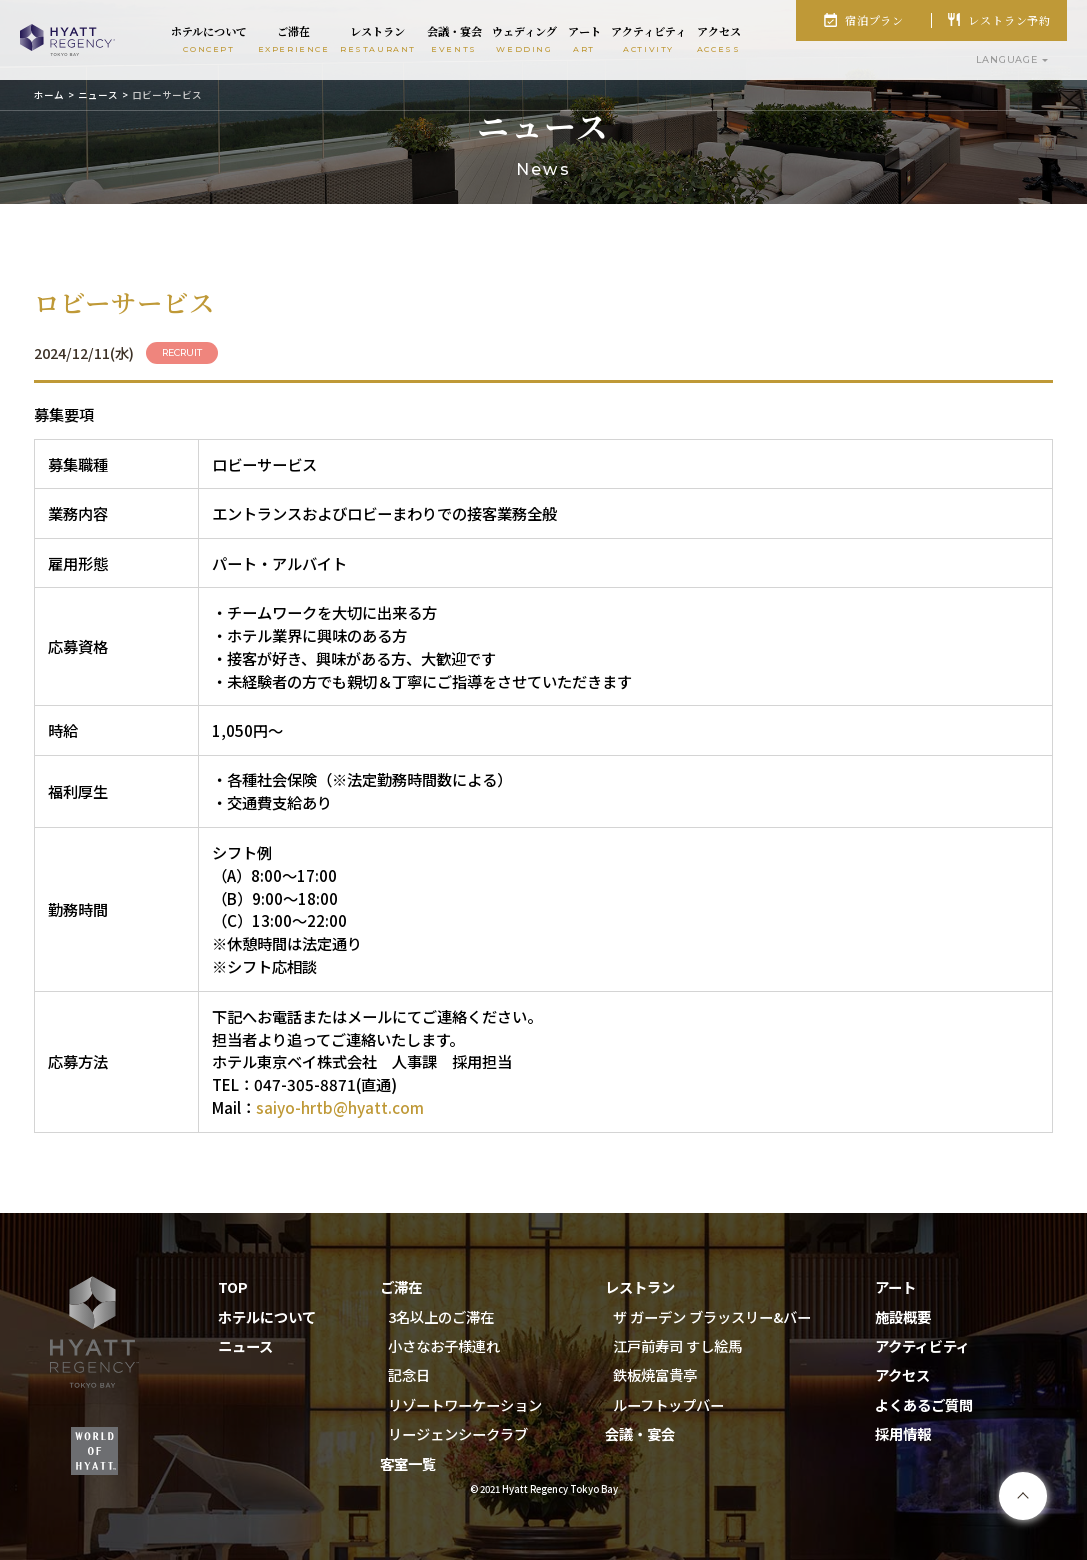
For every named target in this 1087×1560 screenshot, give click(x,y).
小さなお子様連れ (444, 1345)
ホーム (49, 95)
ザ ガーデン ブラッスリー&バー (712, 1316)
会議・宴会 (640, 1433)
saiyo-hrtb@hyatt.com (340, 1107)
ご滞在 (401, 1286)
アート (895, 1286)
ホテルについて (267, 1316)
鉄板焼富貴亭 (655, 1374)
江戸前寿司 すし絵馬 (677, 1345)
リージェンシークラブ (458, 1433)
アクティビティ (922, 1345)
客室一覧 (408, 1463)
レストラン (640, 1286)
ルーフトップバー (668, 1404)
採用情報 (903, 1433)
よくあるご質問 (924, 1404)
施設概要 (903, 1316)
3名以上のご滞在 (441, 1316)
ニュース (98, 95)
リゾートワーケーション (465, 1404)
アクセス (902, 1374)
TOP (233, 1286)
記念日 (409, 1374)
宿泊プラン (874, 20)
